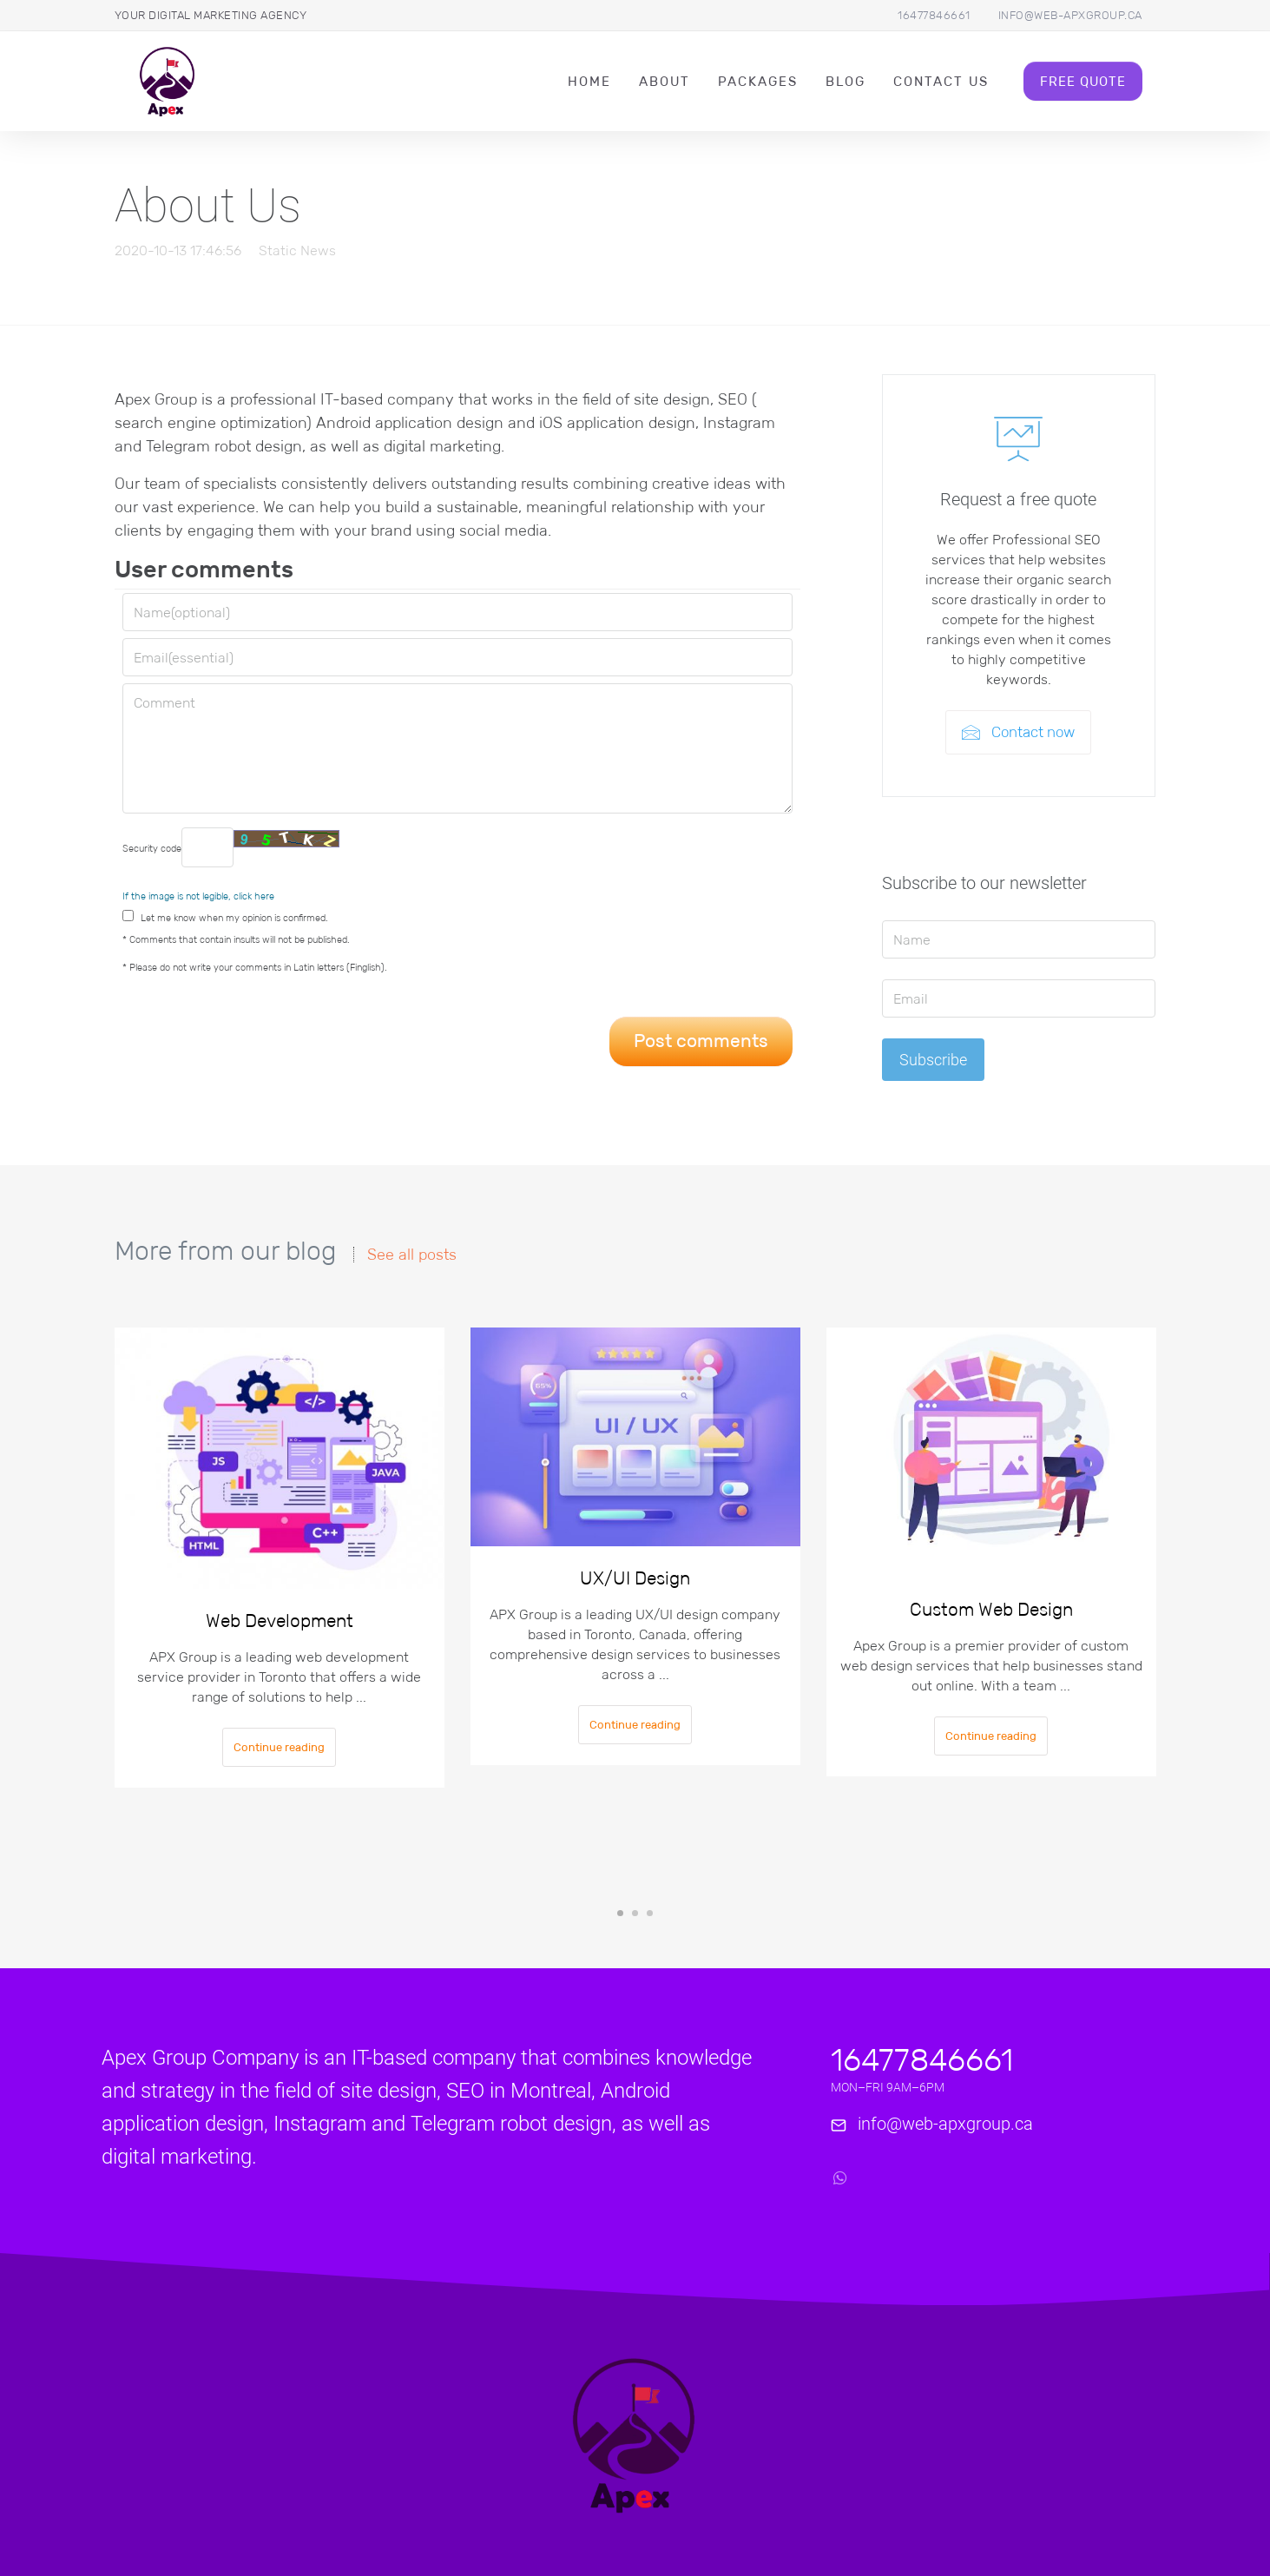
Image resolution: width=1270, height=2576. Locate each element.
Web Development (279, 1621)
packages (758, 81)
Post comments (701, 1041)
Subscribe (933, 1060)
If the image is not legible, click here (198, 896)
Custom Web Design (991, 1609)
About (664, 81)
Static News (297, 250)
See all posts (412, 1254)
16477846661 (934, 15)
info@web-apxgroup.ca (1070, 15)
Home (589, 81)
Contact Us (941, 81)
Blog (845, 81)
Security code (230, 847)
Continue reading (279, 1747)
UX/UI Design (635, 1578)
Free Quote (1083, 81)
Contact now (1018, 732)
